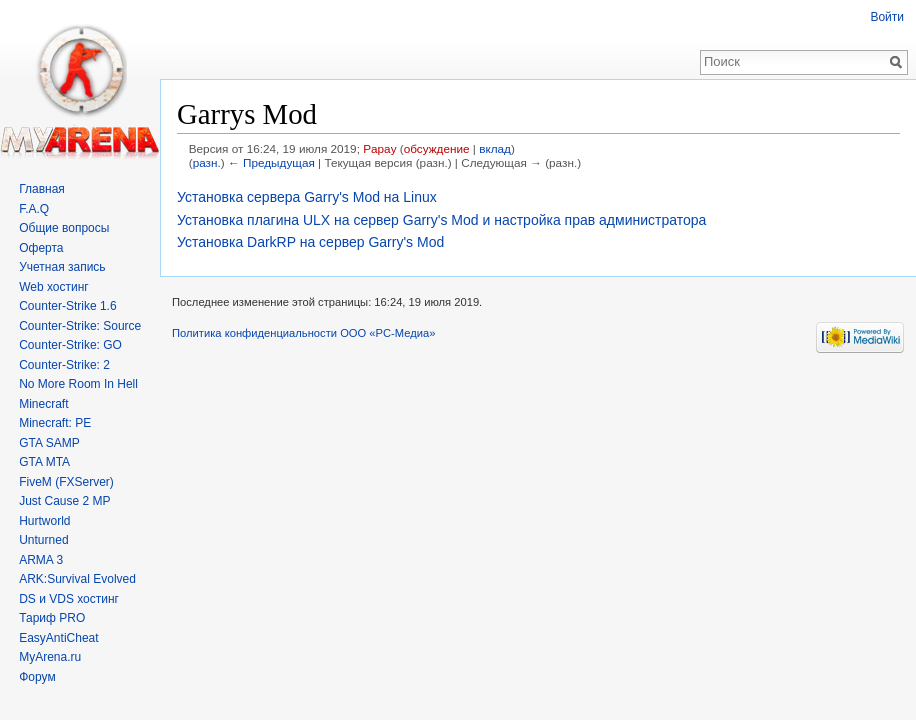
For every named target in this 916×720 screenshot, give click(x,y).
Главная (42, 189)
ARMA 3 (41, 560)
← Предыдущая (271, 162)
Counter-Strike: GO (70, 345)
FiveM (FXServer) (66, 482)
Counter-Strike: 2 (64, 365)
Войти (887, 17)
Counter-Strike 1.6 (67, 306)
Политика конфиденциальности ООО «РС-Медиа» (303, 333)
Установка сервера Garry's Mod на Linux (307, 197)
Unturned (43, 540)
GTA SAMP (49, 443)
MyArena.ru (50, 657)
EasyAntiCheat (58, 638)
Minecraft (43, 404)
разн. (207, 162)
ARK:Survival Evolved (77, 579)
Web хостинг (54, 287)
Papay (379, 148)
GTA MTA (44, 462)
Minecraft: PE (55, 423)
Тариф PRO (52, 618)
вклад (495, 148)
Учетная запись (62, 267)
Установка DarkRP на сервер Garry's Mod (310, 242)
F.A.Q (34, 209)
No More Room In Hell (78, 384)
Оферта (41, 248)
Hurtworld (44, 521)
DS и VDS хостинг (69, 599)
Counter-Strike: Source (80, 326)
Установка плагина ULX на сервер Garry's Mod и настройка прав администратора (441, 220)
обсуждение (437, 148)
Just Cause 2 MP (64, 501)
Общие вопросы (64, 228)
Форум (37, 677)
